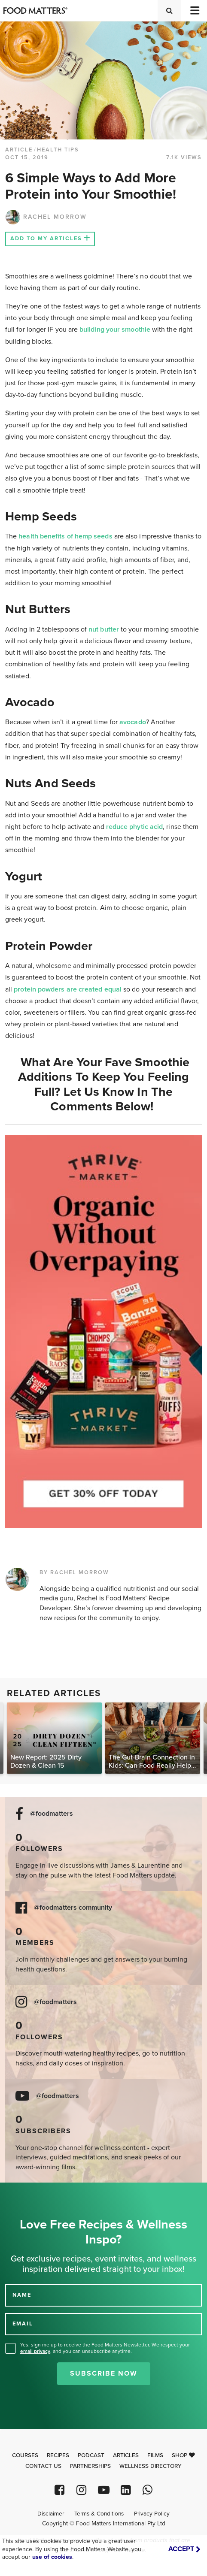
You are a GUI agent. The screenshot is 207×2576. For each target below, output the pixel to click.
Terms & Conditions (99, 2513)
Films (155, 2455)
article (19, 149)
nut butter (103, 629)
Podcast (91, 2455)
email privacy (35, 2351)
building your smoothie (114, 329)
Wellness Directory (150, 2466)
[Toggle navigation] (194, 10)
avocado (132, 722)
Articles (126, 2455)
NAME (21, 2295)
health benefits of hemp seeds (65, 536)
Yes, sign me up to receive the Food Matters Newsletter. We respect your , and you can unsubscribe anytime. (105, 2348)
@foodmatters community (73, 1908)
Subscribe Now (103, 2373)
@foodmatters (51, 1814)
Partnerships (90, 2466)
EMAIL (22, 2323)
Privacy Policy (152, 2513)
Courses (25, 2455)
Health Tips (58, 149)
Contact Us (43, 2466)
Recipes (58, 2455)
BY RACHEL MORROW (74, 1572)
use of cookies (52, 2557)
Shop (183, 2455)
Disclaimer (50, 2513)
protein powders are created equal (68, 989)
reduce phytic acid (134, 826)
